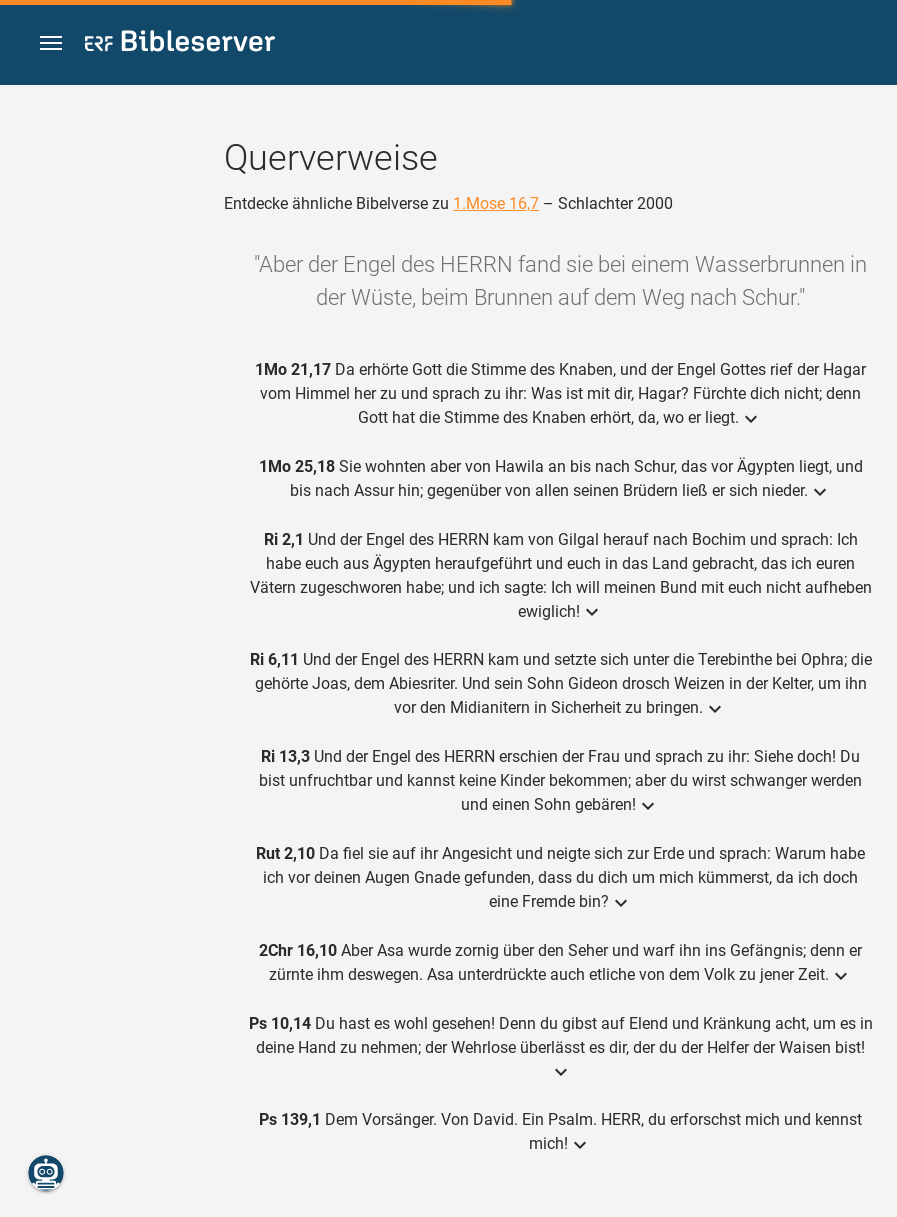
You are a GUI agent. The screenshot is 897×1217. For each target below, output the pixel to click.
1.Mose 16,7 (496, 203)
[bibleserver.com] (180, 44)
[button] (51, 43)
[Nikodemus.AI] (46, 1173)
